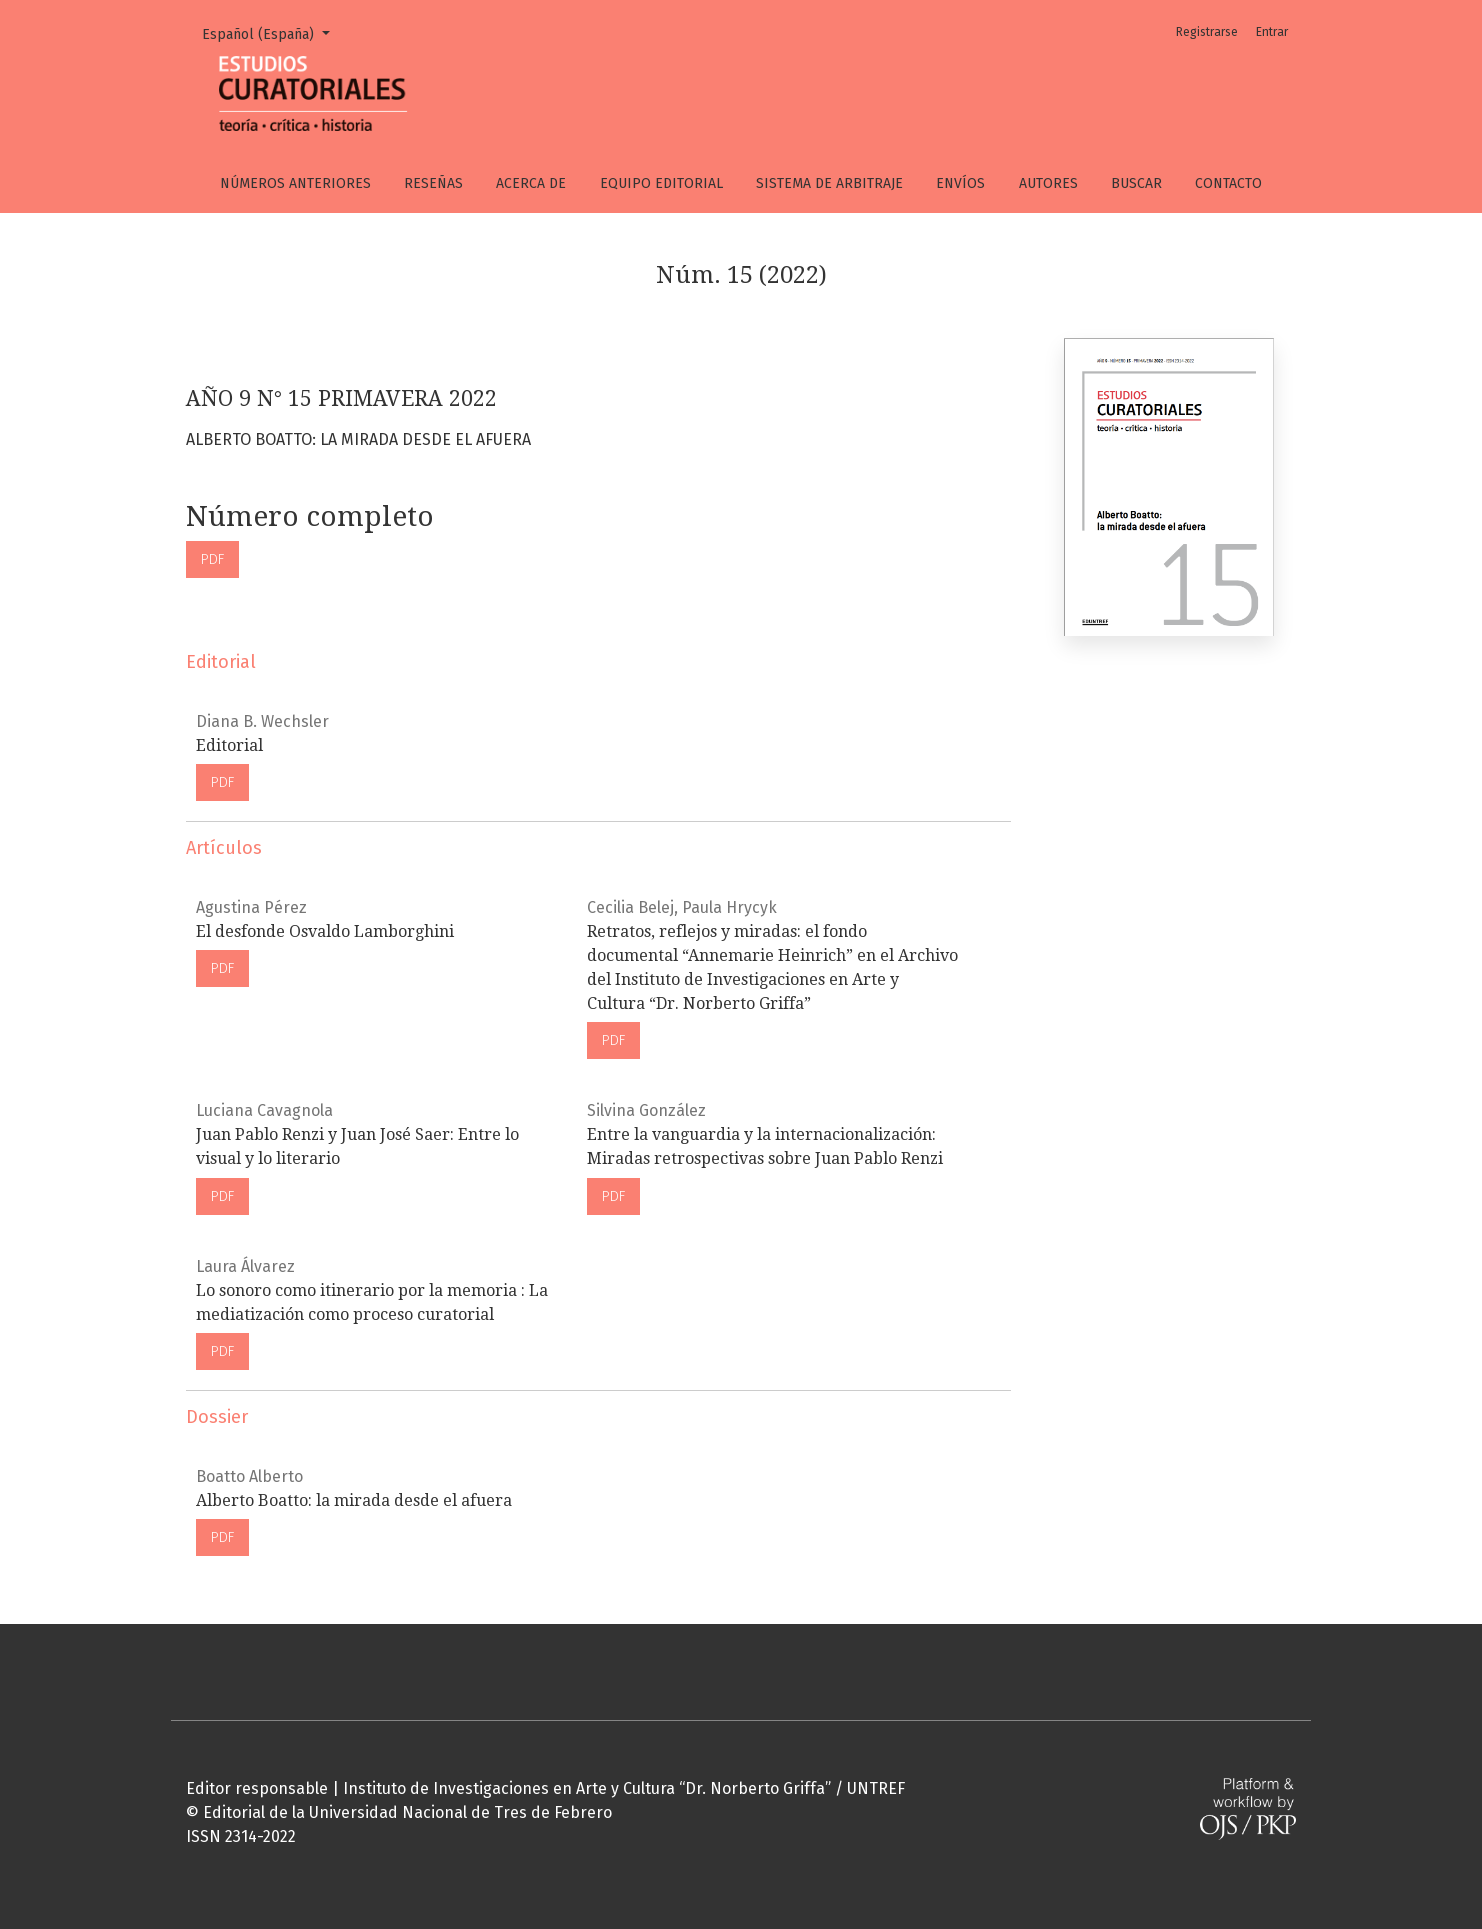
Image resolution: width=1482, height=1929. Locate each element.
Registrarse (1207, 32)
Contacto (1228, 183)
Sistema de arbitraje (829, 183)
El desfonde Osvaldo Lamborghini (325, 931)
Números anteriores (295, 183)
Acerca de (531, 183)
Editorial (229, 745)
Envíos (960, 183)
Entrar (1272, 32)
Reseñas (433, 183)
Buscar (1136, 183)
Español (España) (273, 33)
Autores (1048, 183)
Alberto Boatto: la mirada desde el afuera (354, 1500)
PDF (212, 559)
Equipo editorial (661, 183)
